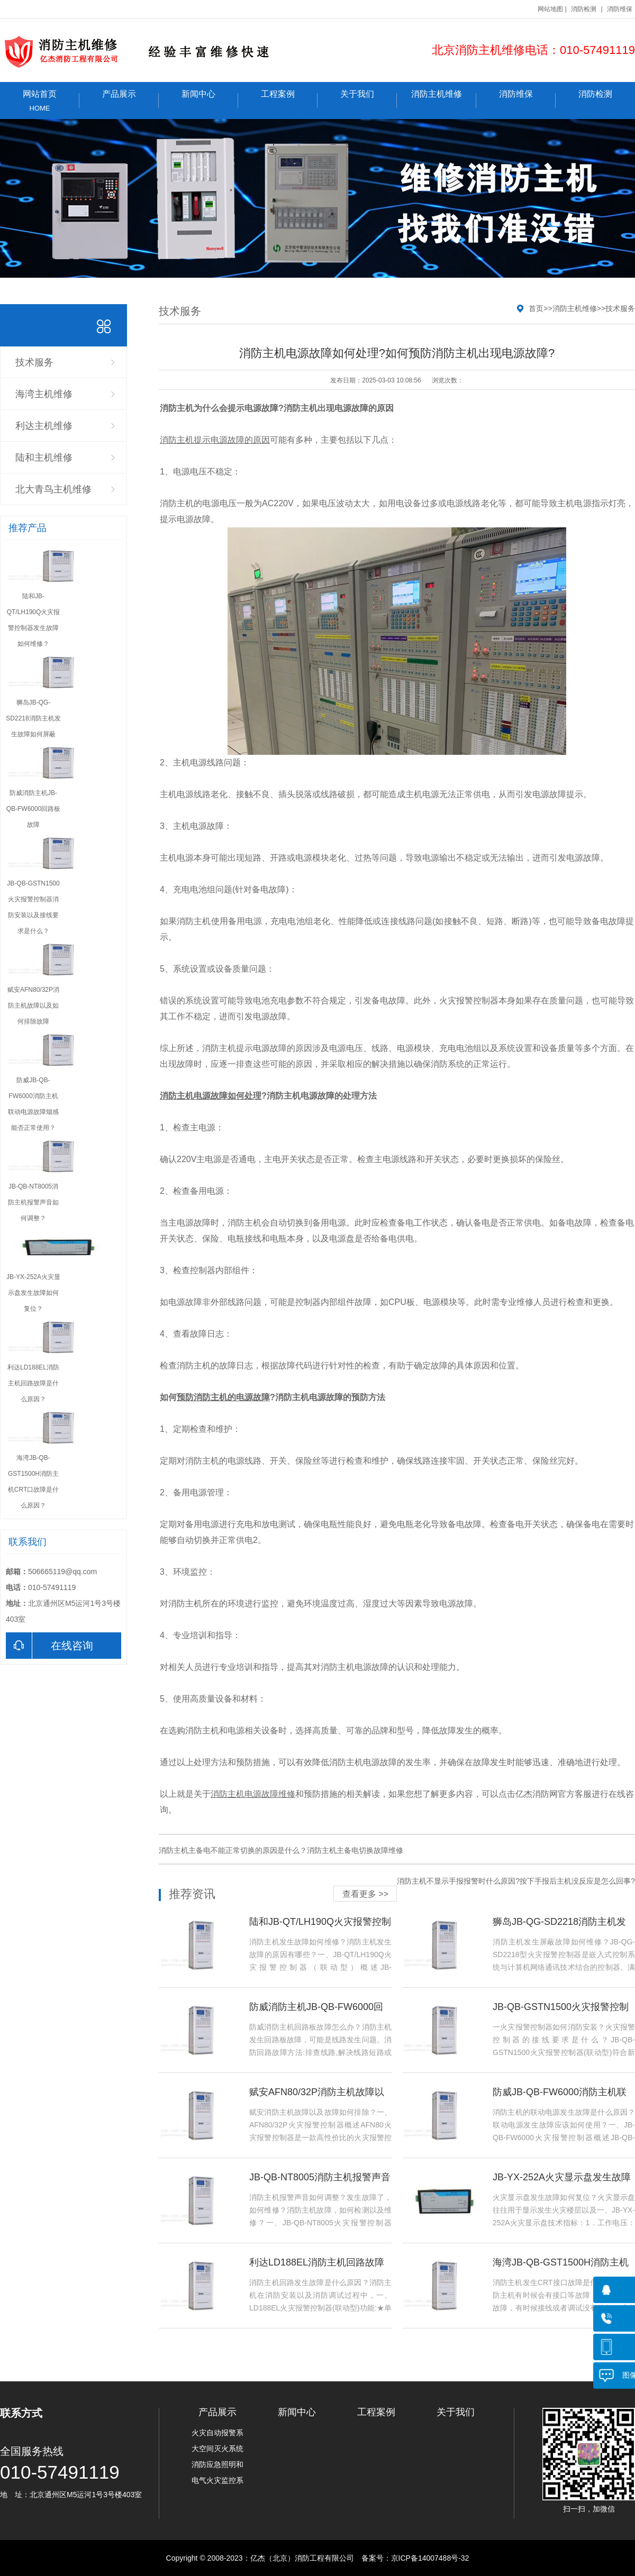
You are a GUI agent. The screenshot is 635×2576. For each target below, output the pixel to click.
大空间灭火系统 (217, 2448)
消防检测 (583, 9)
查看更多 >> (365, 1893)
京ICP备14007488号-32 (430, 2558)
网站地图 (550, 9)
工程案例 (289, 98)
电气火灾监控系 (217, 2480)
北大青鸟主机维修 (53, 489)
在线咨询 (49, 1645)
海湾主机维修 (43, 394)
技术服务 (34, 362)
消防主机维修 (443, 98)
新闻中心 (210, 98)
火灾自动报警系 (217, 2432)
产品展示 (130, 98)
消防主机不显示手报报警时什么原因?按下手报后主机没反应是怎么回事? (516, 1881)
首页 (536, 308)
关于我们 (368, 98)
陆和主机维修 (43, 457)
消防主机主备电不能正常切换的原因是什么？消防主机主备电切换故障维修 (281, 1850)
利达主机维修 (43, 426)
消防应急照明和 (217, 2464)
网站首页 (39, 100)
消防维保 (619, 9)
